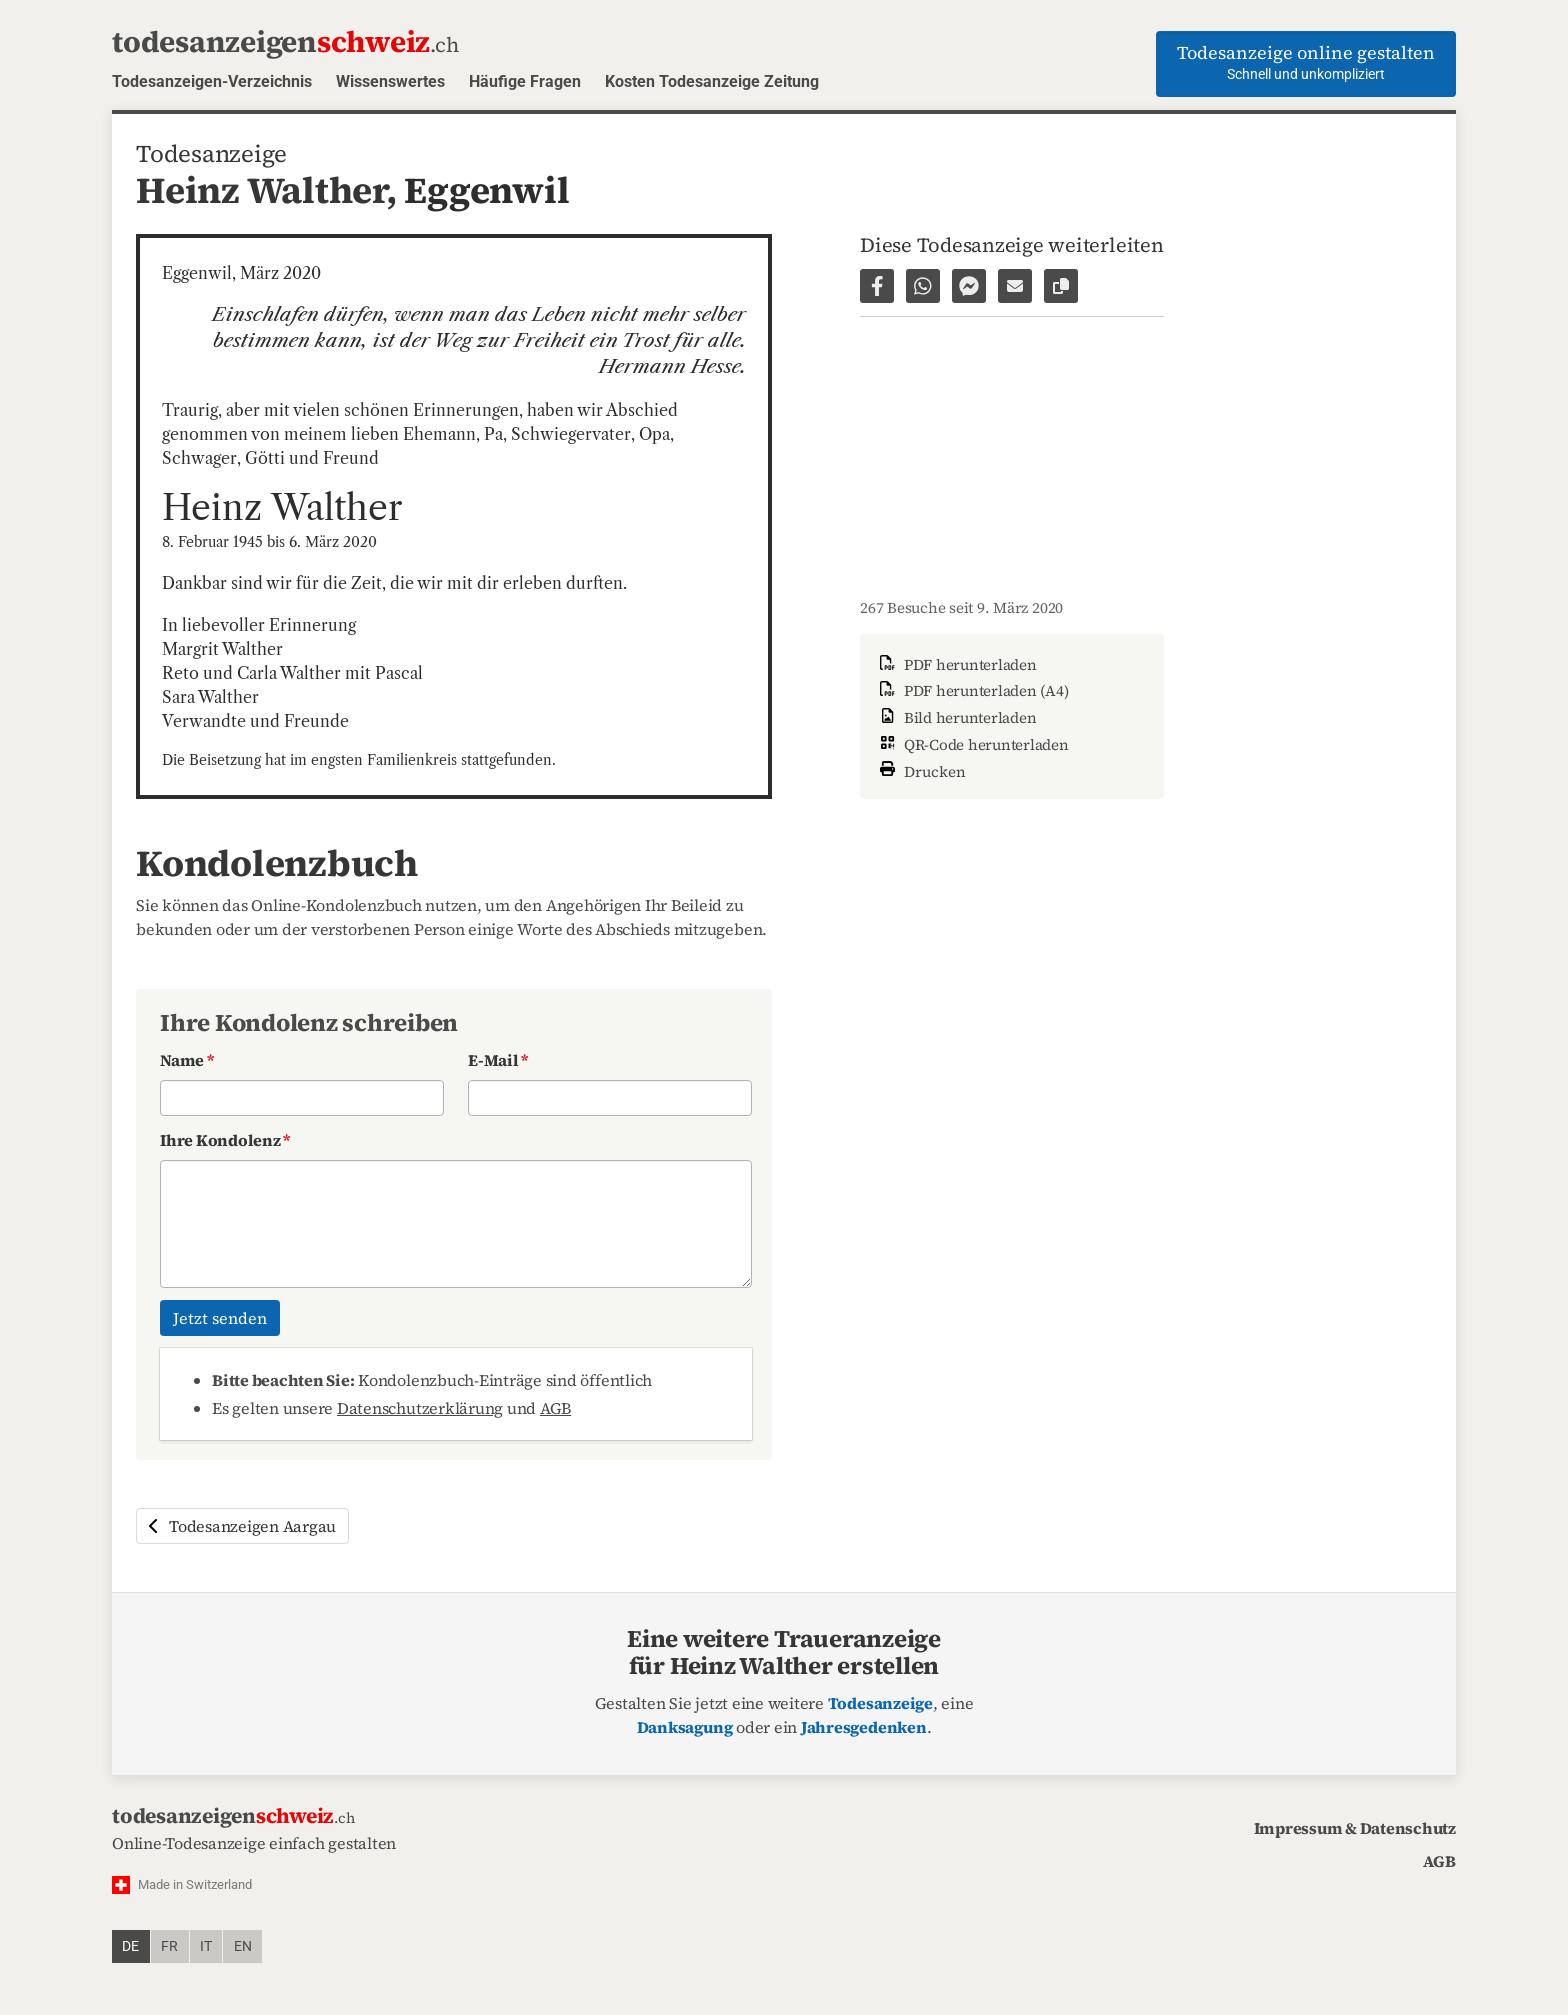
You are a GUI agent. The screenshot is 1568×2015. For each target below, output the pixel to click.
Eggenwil (486, 190)
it (206, 1946)
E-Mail (498, 1060)
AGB (555, 1408)
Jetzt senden (220, 1318)
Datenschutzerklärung (420, 1408)
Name (187, 1060)
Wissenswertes (390, 81)
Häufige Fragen (525, 81)
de (130, 1946)
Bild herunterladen (956, 717)
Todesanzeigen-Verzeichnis (212, 81)
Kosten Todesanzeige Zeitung (712, 81)
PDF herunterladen (956, 664)
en (243, 1946)
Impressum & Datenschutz (1355, 1828)
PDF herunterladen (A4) (972, 690)
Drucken (921, 769)
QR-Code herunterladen (972, 744)
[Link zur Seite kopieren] (1061, 286)
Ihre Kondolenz (225, 1140)
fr (169, 1946)
